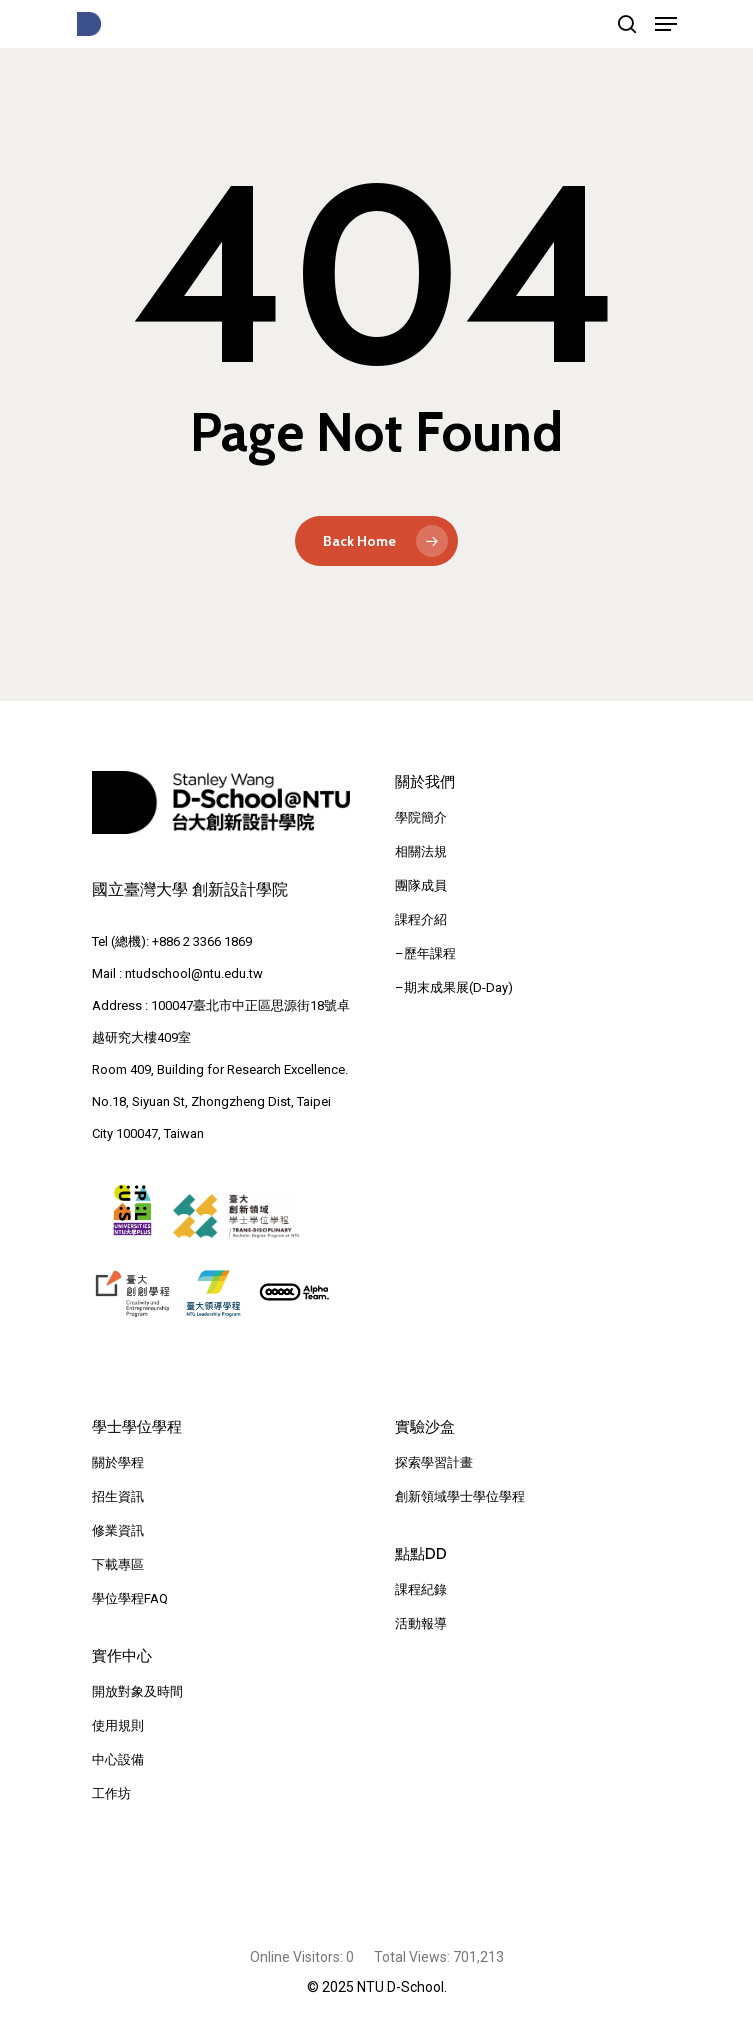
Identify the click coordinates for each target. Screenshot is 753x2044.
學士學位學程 (137, 1427)
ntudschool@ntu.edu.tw (194, 973)
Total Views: (413, 1957)
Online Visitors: (298, 1957)
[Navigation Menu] (666, 24)
